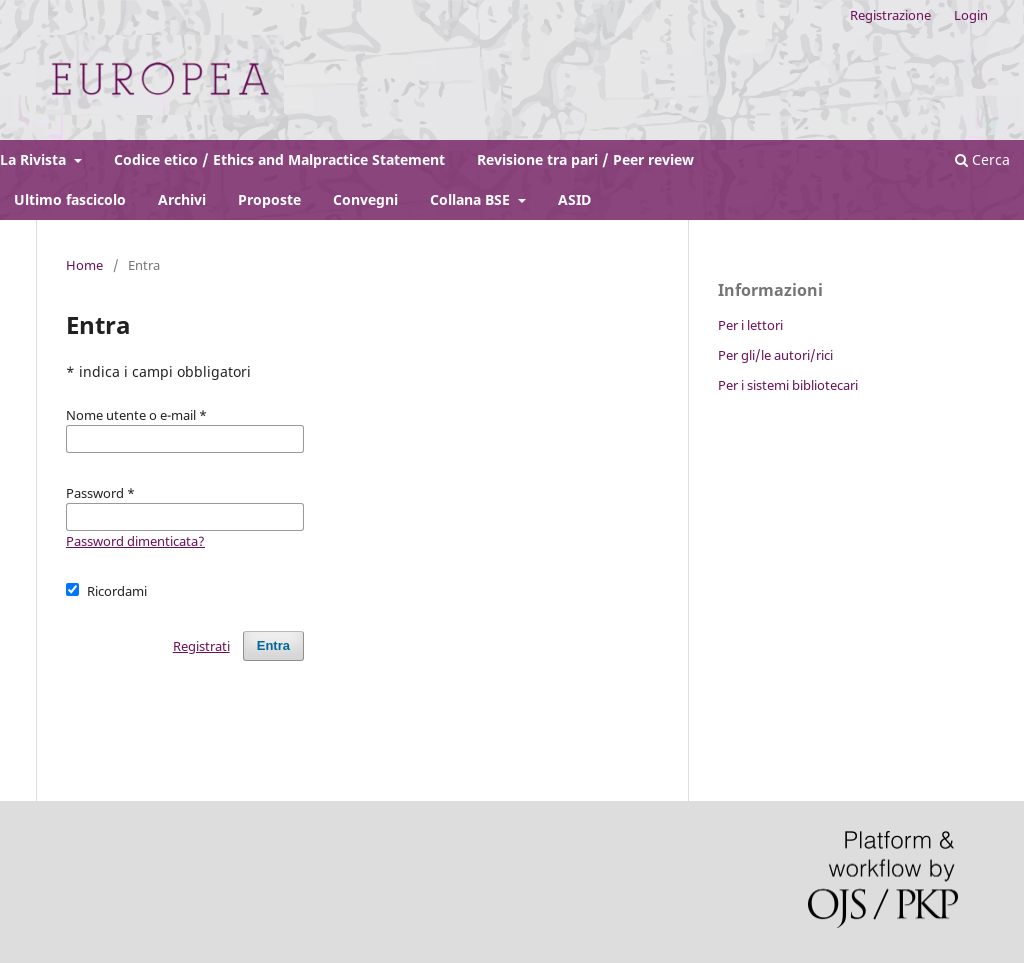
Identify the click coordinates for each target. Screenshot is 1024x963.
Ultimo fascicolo (70, 199)
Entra (273, 645)
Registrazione (890, 15)
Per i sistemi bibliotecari (788, 385)
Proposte (269, 199)
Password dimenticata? (135, 541)
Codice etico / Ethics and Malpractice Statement (279, 159)
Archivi (182, 199)
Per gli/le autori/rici (775, 355)
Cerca (982, 159)
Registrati (201, 646)
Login (971, 15)
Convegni (365, 199)
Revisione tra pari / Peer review (585, 159)
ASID (574, 199)
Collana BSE (472, 199)
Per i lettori (750, 325)
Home (84, 265)
